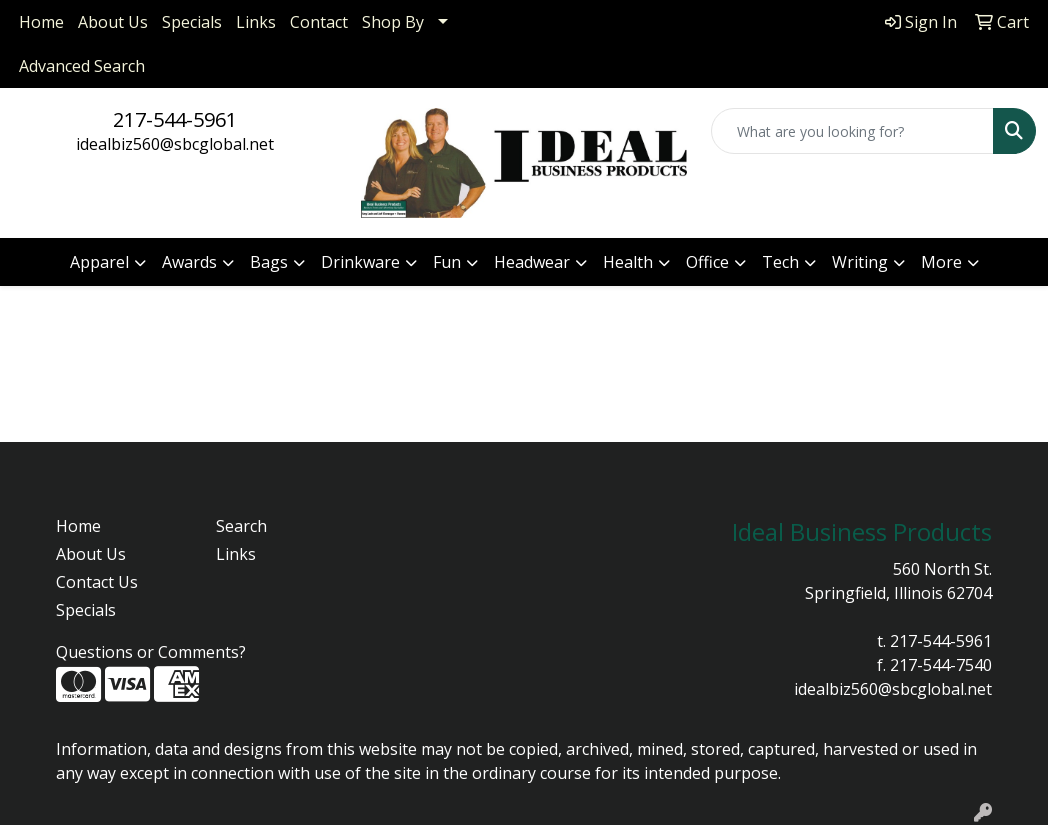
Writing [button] (860, 262)
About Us (113, 22)
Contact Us (97, 582)
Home (41, 22)
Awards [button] (189, 262)
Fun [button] (447, 262)
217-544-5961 (175, 119)
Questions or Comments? (151, 652)
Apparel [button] (99, 262)
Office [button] (707, 262)
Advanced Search (82, 66)
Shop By (393, 22)
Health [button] (628, 262)
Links (256, 22)
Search (241, 526)
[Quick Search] (852, 131)
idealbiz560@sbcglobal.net (175, 144)
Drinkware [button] (360, 262)
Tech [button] (780, 262)
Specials (192, 22)
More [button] (941, 262)
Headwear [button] (532, 262)
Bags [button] (269, 262)
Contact (319, 22)
